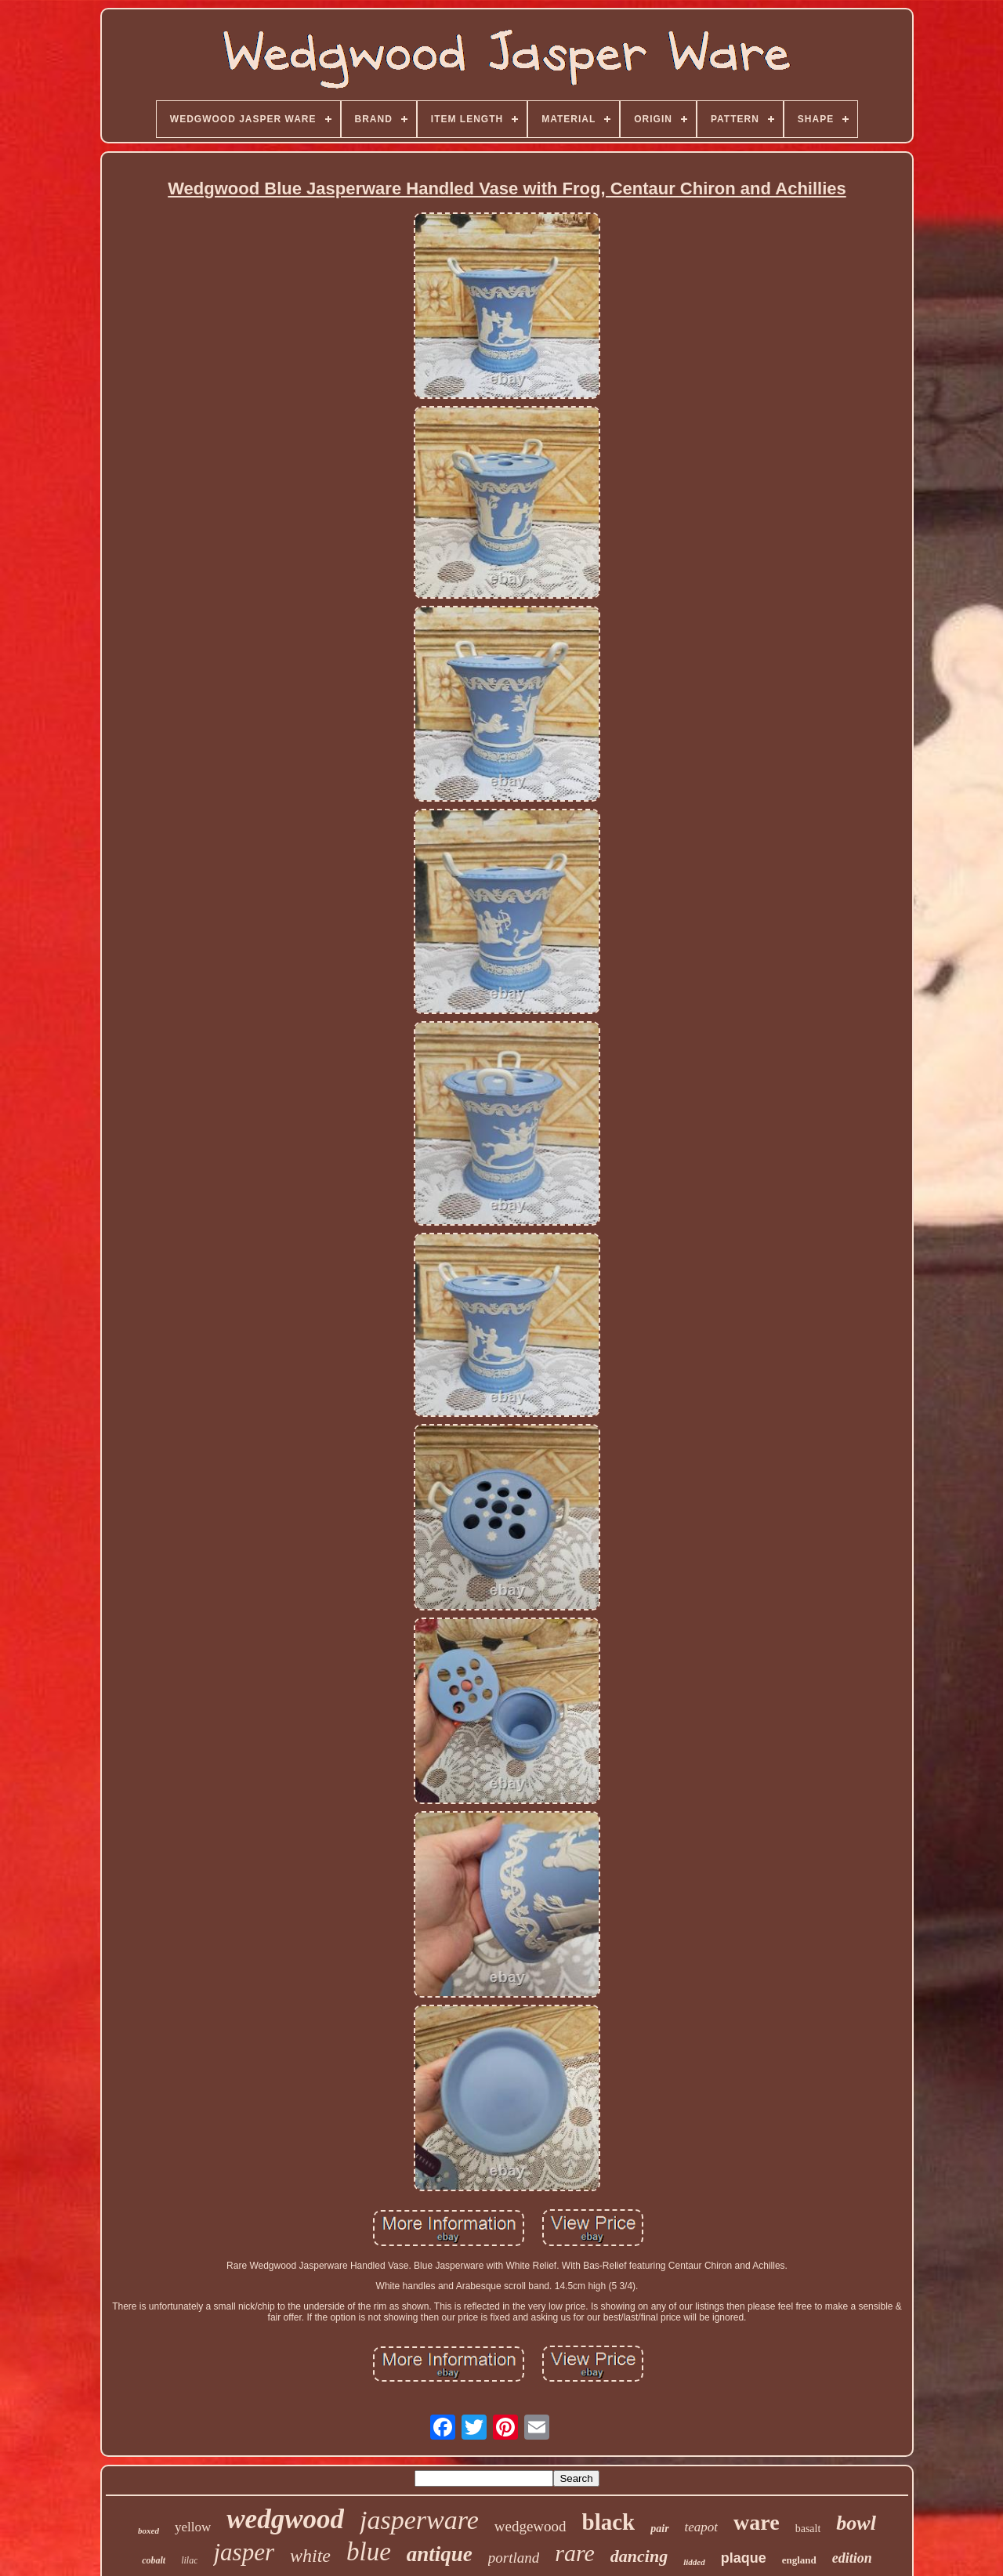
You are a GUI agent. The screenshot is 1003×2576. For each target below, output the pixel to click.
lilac (189, 2560)
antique (440, 2554)
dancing (639, 2556)
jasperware (419, 2519)
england (799, 2560)
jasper (243, 2552)
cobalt (153, 2560)
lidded (694, 2562)
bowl (856, 2523)
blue (368, 2552)
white (310, 2555)
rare (575, 2553)
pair (659, 2528)
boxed (148, 2530)
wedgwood (285, 2519)
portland (513, 2557)
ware (756, 2522)
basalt (808, 2528)
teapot (702, 2527)
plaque (743, 2558)
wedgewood (530, 2526)
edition (852, 2558)
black (608, 2521)
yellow (193, 2527)
